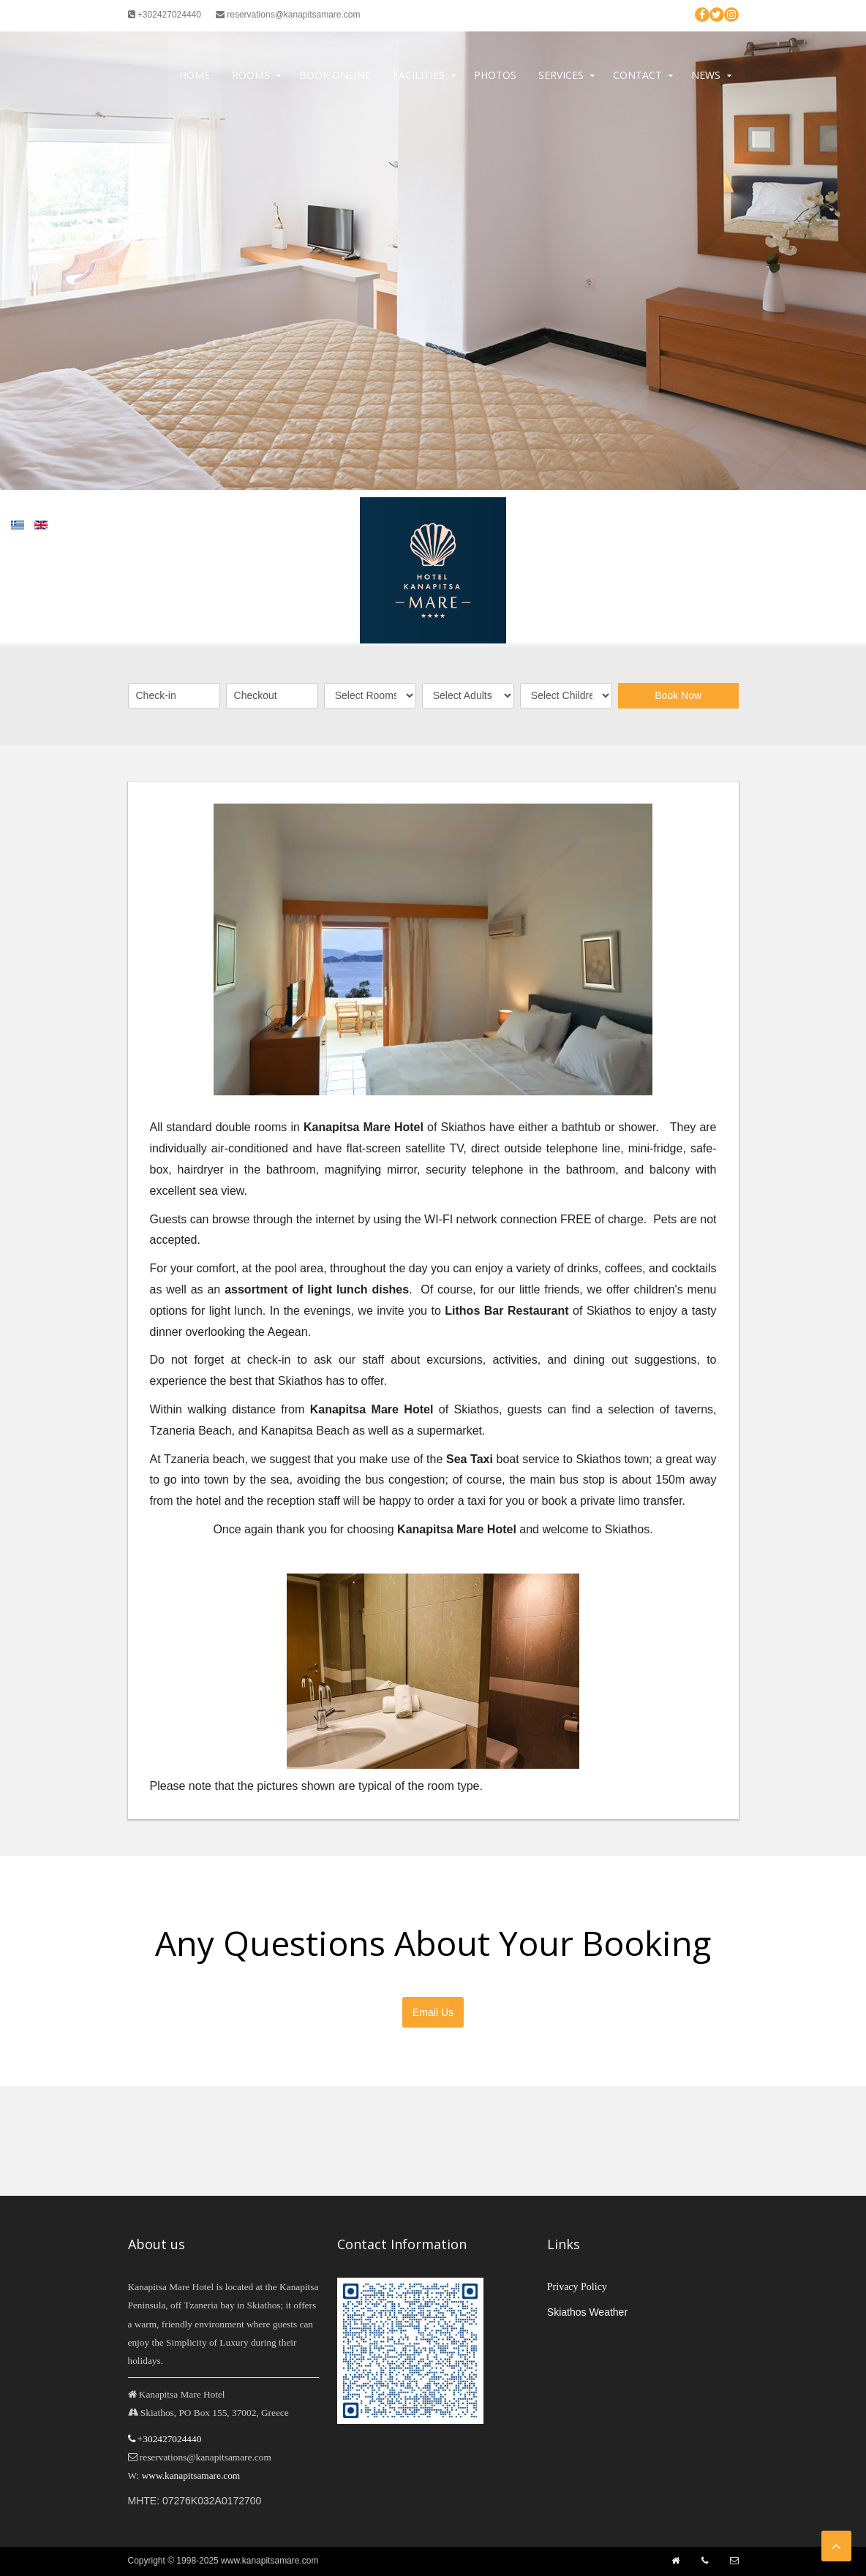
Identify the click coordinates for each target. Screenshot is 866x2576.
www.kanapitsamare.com (191, 2475)
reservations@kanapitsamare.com (288, 15)
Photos (495, 75)
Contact (637, 75)
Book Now (678, 695)
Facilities (419, 75)
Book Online (335, 75)
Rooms (251, 75)
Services (561, 75)
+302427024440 (164, 15)
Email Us (433, 2012)
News (705, 75)
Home (194, 75)
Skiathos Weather (587, 2312)
